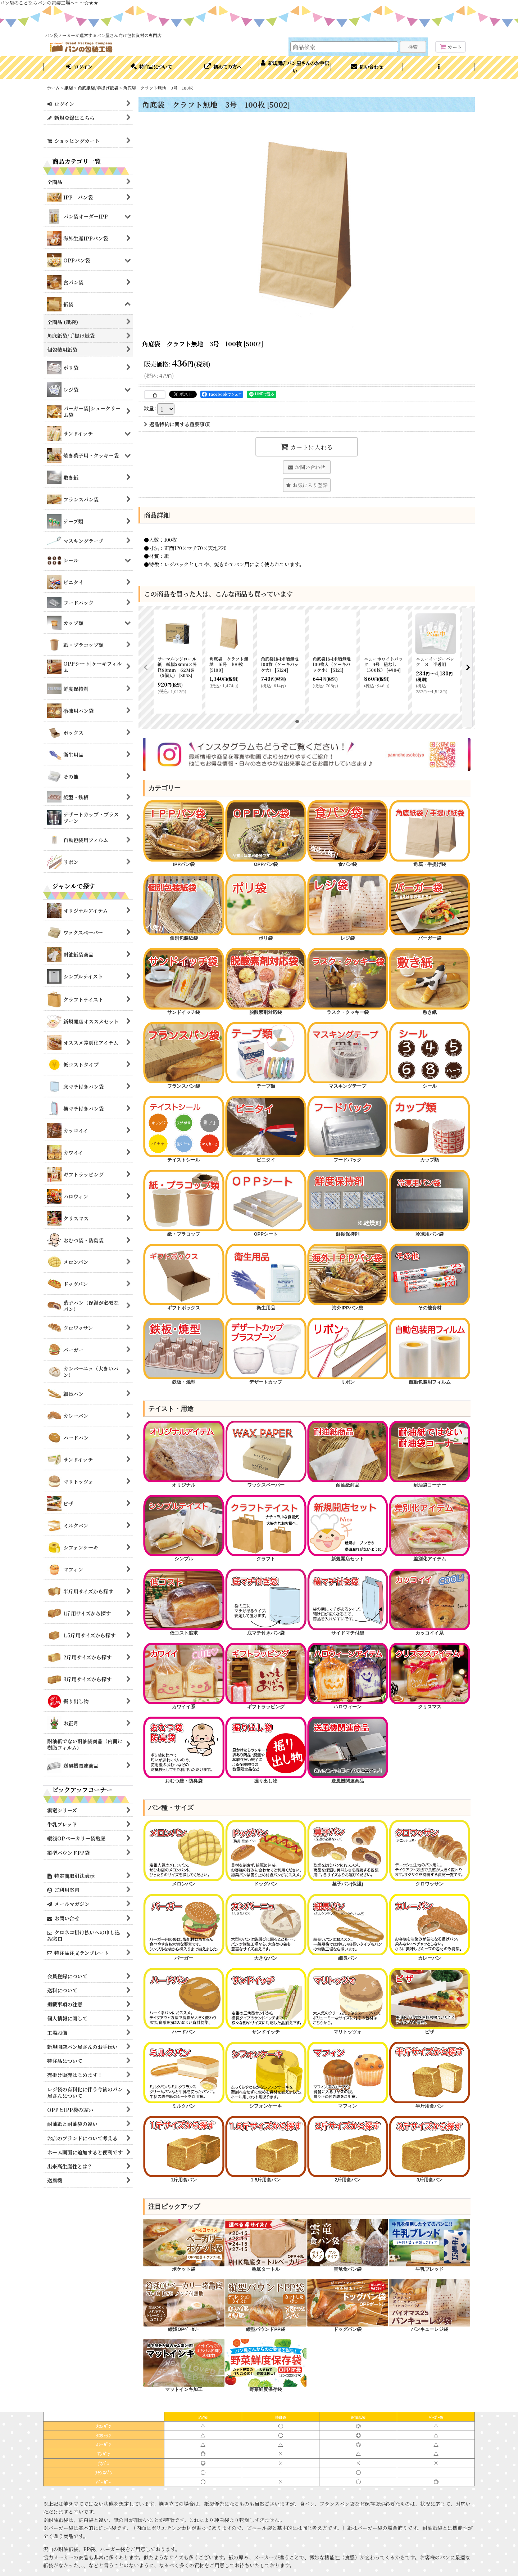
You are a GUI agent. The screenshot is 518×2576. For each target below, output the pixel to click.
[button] (439, 67)
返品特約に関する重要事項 (177, 424)
